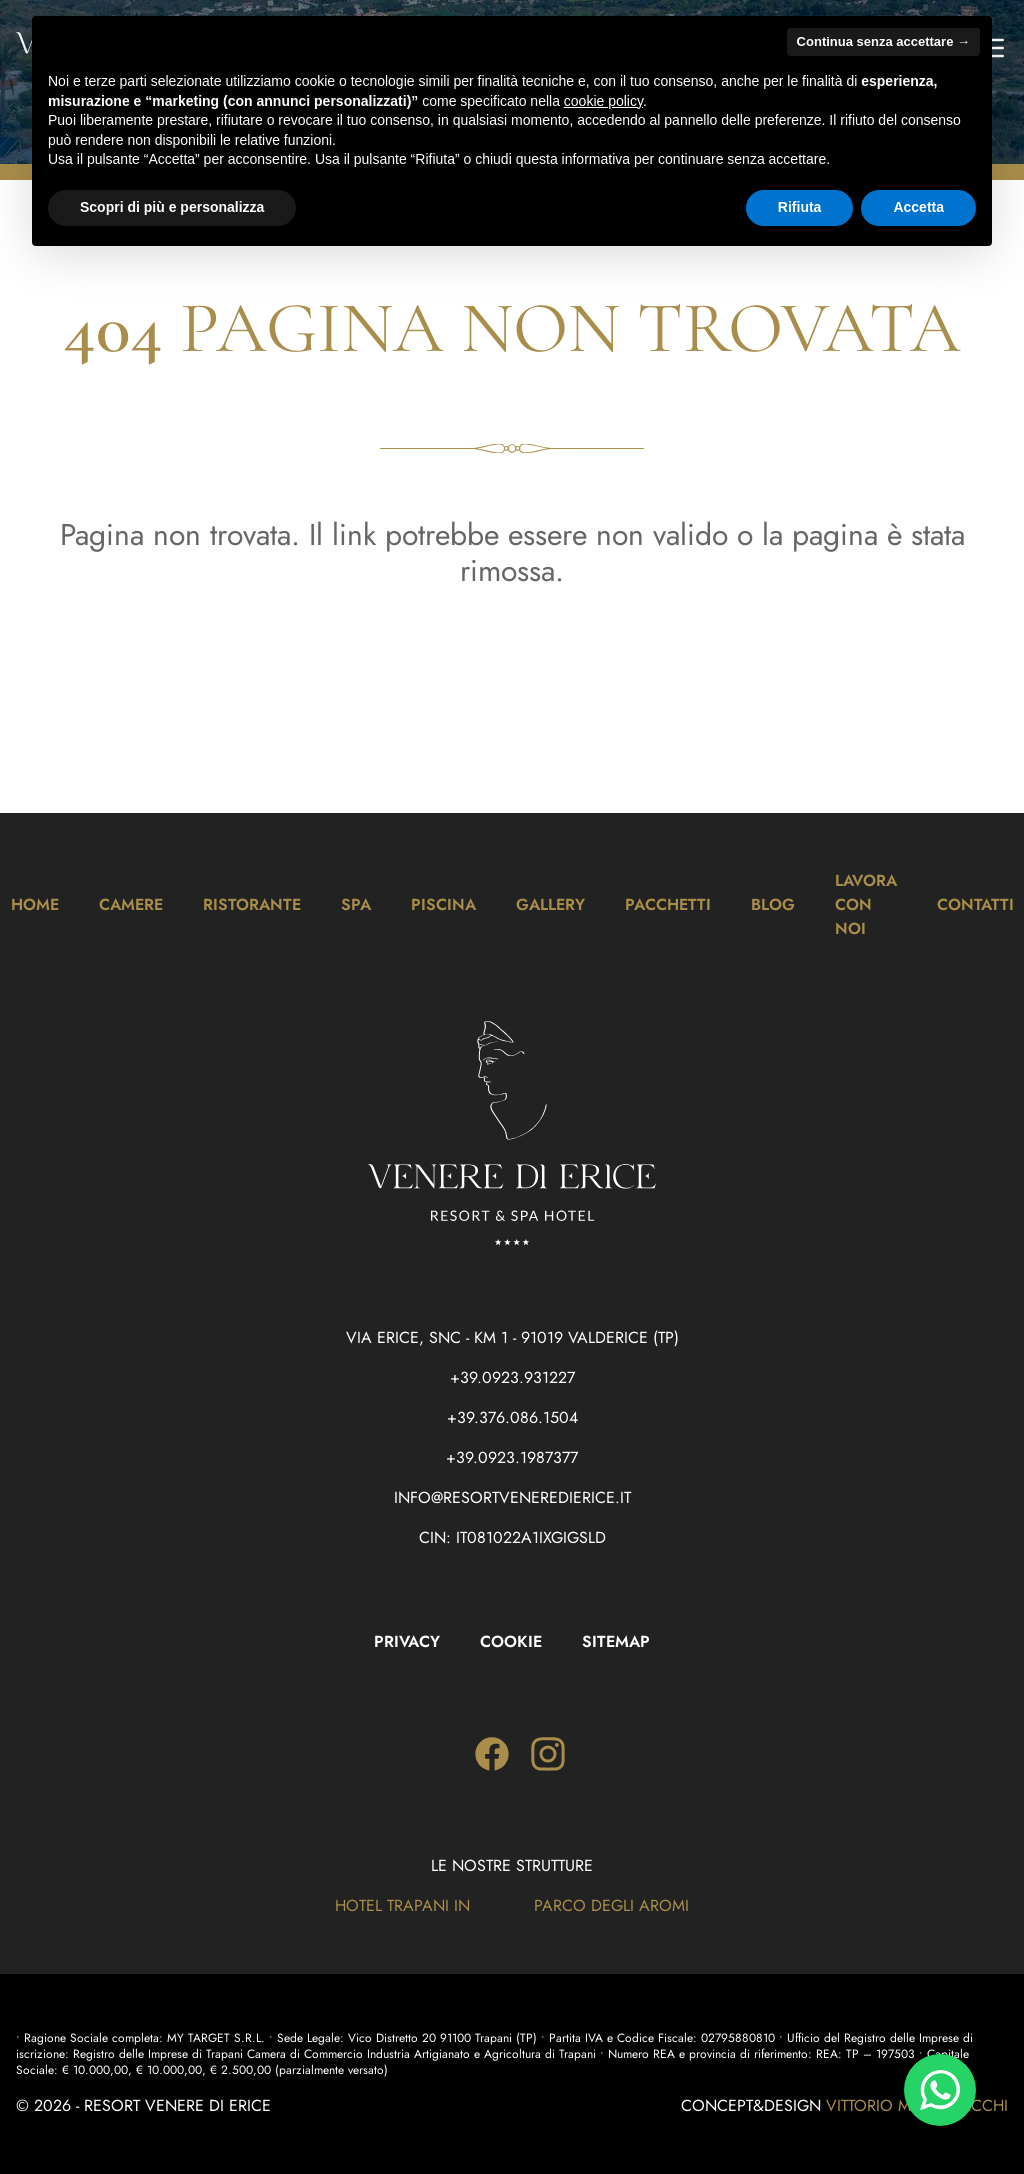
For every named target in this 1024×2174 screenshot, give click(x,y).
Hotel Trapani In (402, 1905)
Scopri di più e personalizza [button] (172, 207)
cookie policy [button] (603, 101)
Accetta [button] (918, 207)
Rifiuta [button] (800, 207)
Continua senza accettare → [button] (883, 41)
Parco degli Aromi (611, 1905)
